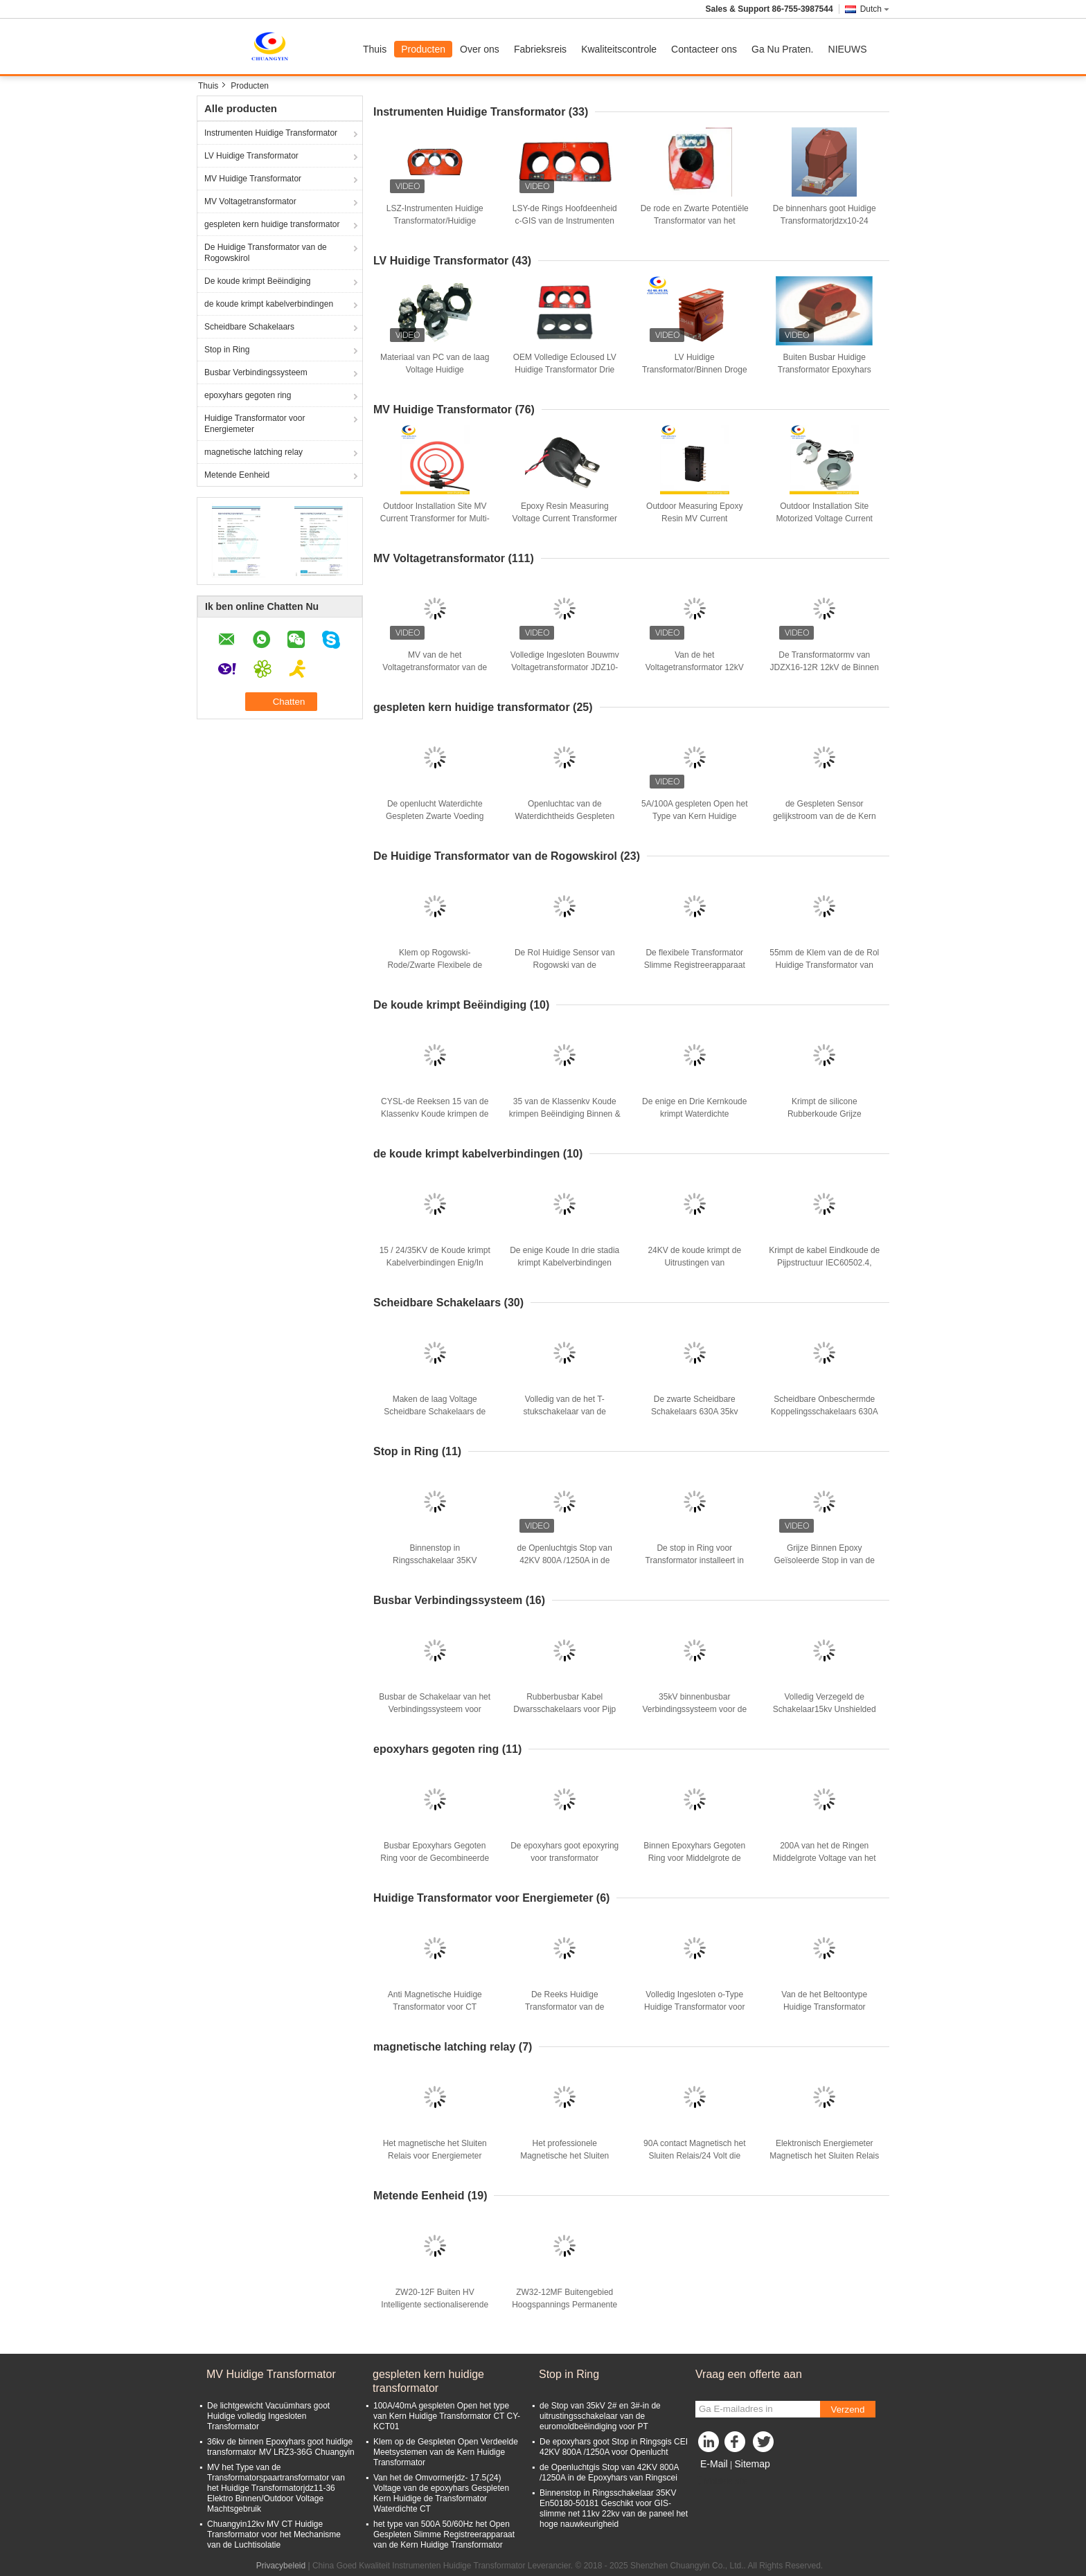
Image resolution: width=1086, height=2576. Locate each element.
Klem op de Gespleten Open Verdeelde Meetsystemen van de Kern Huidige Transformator (445, 2452)
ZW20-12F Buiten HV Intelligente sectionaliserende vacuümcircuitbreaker (434, 2304)
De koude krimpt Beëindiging (257, 281)
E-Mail (714, 2463)
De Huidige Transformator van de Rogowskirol (265, 252)
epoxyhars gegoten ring (247, 395)
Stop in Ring (226, 349)
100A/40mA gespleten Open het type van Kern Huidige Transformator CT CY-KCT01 (446, 2416)
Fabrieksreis (540, 49)
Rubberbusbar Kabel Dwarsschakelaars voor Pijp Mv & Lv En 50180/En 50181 (565, 1709)
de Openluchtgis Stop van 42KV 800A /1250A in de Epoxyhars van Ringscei (564, 1560)
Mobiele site (721, 2481)
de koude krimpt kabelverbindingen (268, 304)
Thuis (374, 49)
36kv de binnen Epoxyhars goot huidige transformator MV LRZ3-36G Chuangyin (281, 2447)
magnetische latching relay (253, 452)
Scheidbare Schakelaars (249, 327)
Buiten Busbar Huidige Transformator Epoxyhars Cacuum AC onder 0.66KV (824, 369)
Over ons (479, 49)
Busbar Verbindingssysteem (256, 372)
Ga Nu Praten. (782, 49)
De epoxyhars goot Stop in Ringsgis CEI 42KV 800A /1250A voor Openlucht (614, 2447)
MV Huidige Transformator (252, 178)
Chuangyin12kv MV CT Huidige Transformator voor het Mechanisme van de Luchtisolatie (274, 2534)
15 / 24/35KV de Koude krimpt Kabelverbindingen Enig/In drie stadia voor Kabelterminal (435, 1262)
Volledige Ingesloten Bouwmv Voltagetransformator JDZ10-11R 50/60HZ (564, 667)
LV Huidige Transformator (251, 156)
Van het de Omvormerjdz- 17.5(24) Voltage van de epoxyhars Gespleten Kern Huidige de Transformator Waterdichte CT (441, 2493)
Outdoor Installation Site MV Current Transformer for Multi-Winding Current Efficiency (435, 518)
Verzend (848, 2409)
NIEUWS (847, 49)
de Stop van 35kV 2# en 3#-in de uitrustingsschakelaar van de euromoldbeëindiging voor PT (600, 2416)
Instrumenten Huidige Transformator (270, 133)
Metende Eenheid (236, 475)
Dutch (874, 9)
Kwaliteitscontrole (619, 49)
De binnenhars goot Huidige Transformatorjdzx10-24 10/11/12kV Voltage (824, 221)
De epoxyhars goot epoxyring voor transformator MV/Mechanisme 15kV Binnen (565, 1858)
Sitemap (751, 2463)
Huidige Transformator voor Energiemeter (254, 423)
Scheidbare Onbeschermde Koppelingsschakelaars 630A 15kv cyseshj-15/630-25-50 (824, 1411)
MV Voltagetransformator (250, 201)
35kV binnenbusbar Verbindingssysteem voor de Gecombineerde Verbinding (694, 1709)
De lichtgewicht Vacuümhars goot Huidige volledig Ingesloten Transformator (268, 2416)
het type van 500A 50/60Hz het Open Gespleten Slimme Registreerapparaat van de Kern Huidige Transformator (444, 2534)
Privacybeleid (280, 2565)
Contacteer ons (704, 49)
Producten (423, 49)
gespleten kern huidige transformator (271, 224)
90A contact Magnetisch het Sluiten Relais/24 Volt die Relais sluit (694, 2155)
